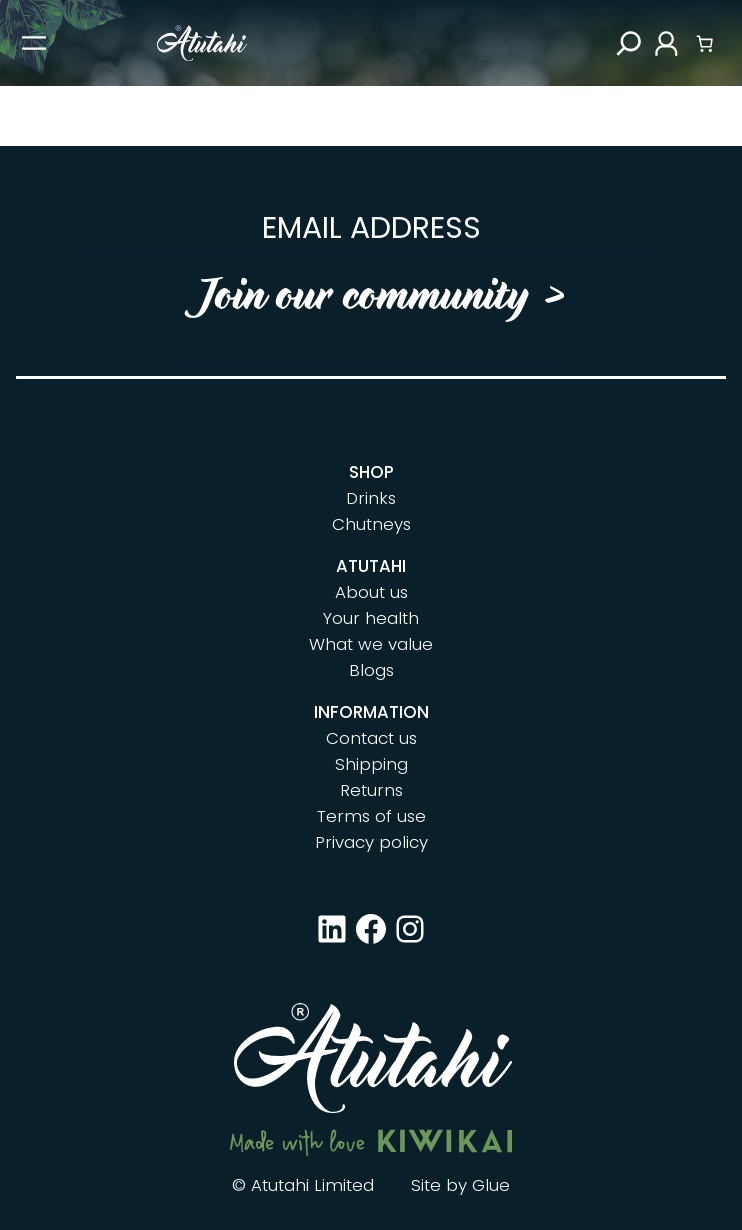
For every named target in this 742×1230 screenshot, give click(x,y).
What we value (371, 644)
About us (371, 592)
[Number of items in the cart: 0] (705, 43)
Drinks (371, 498)
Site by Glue (460, 1185)
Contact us (371, 738)
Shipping (371, 764)
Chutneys (371, 524)
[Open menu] (34, 43)
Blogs (371, 670)
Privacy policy (371, 842)
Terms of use (371, 816)
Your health (371, 618)
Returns (371, 790)
